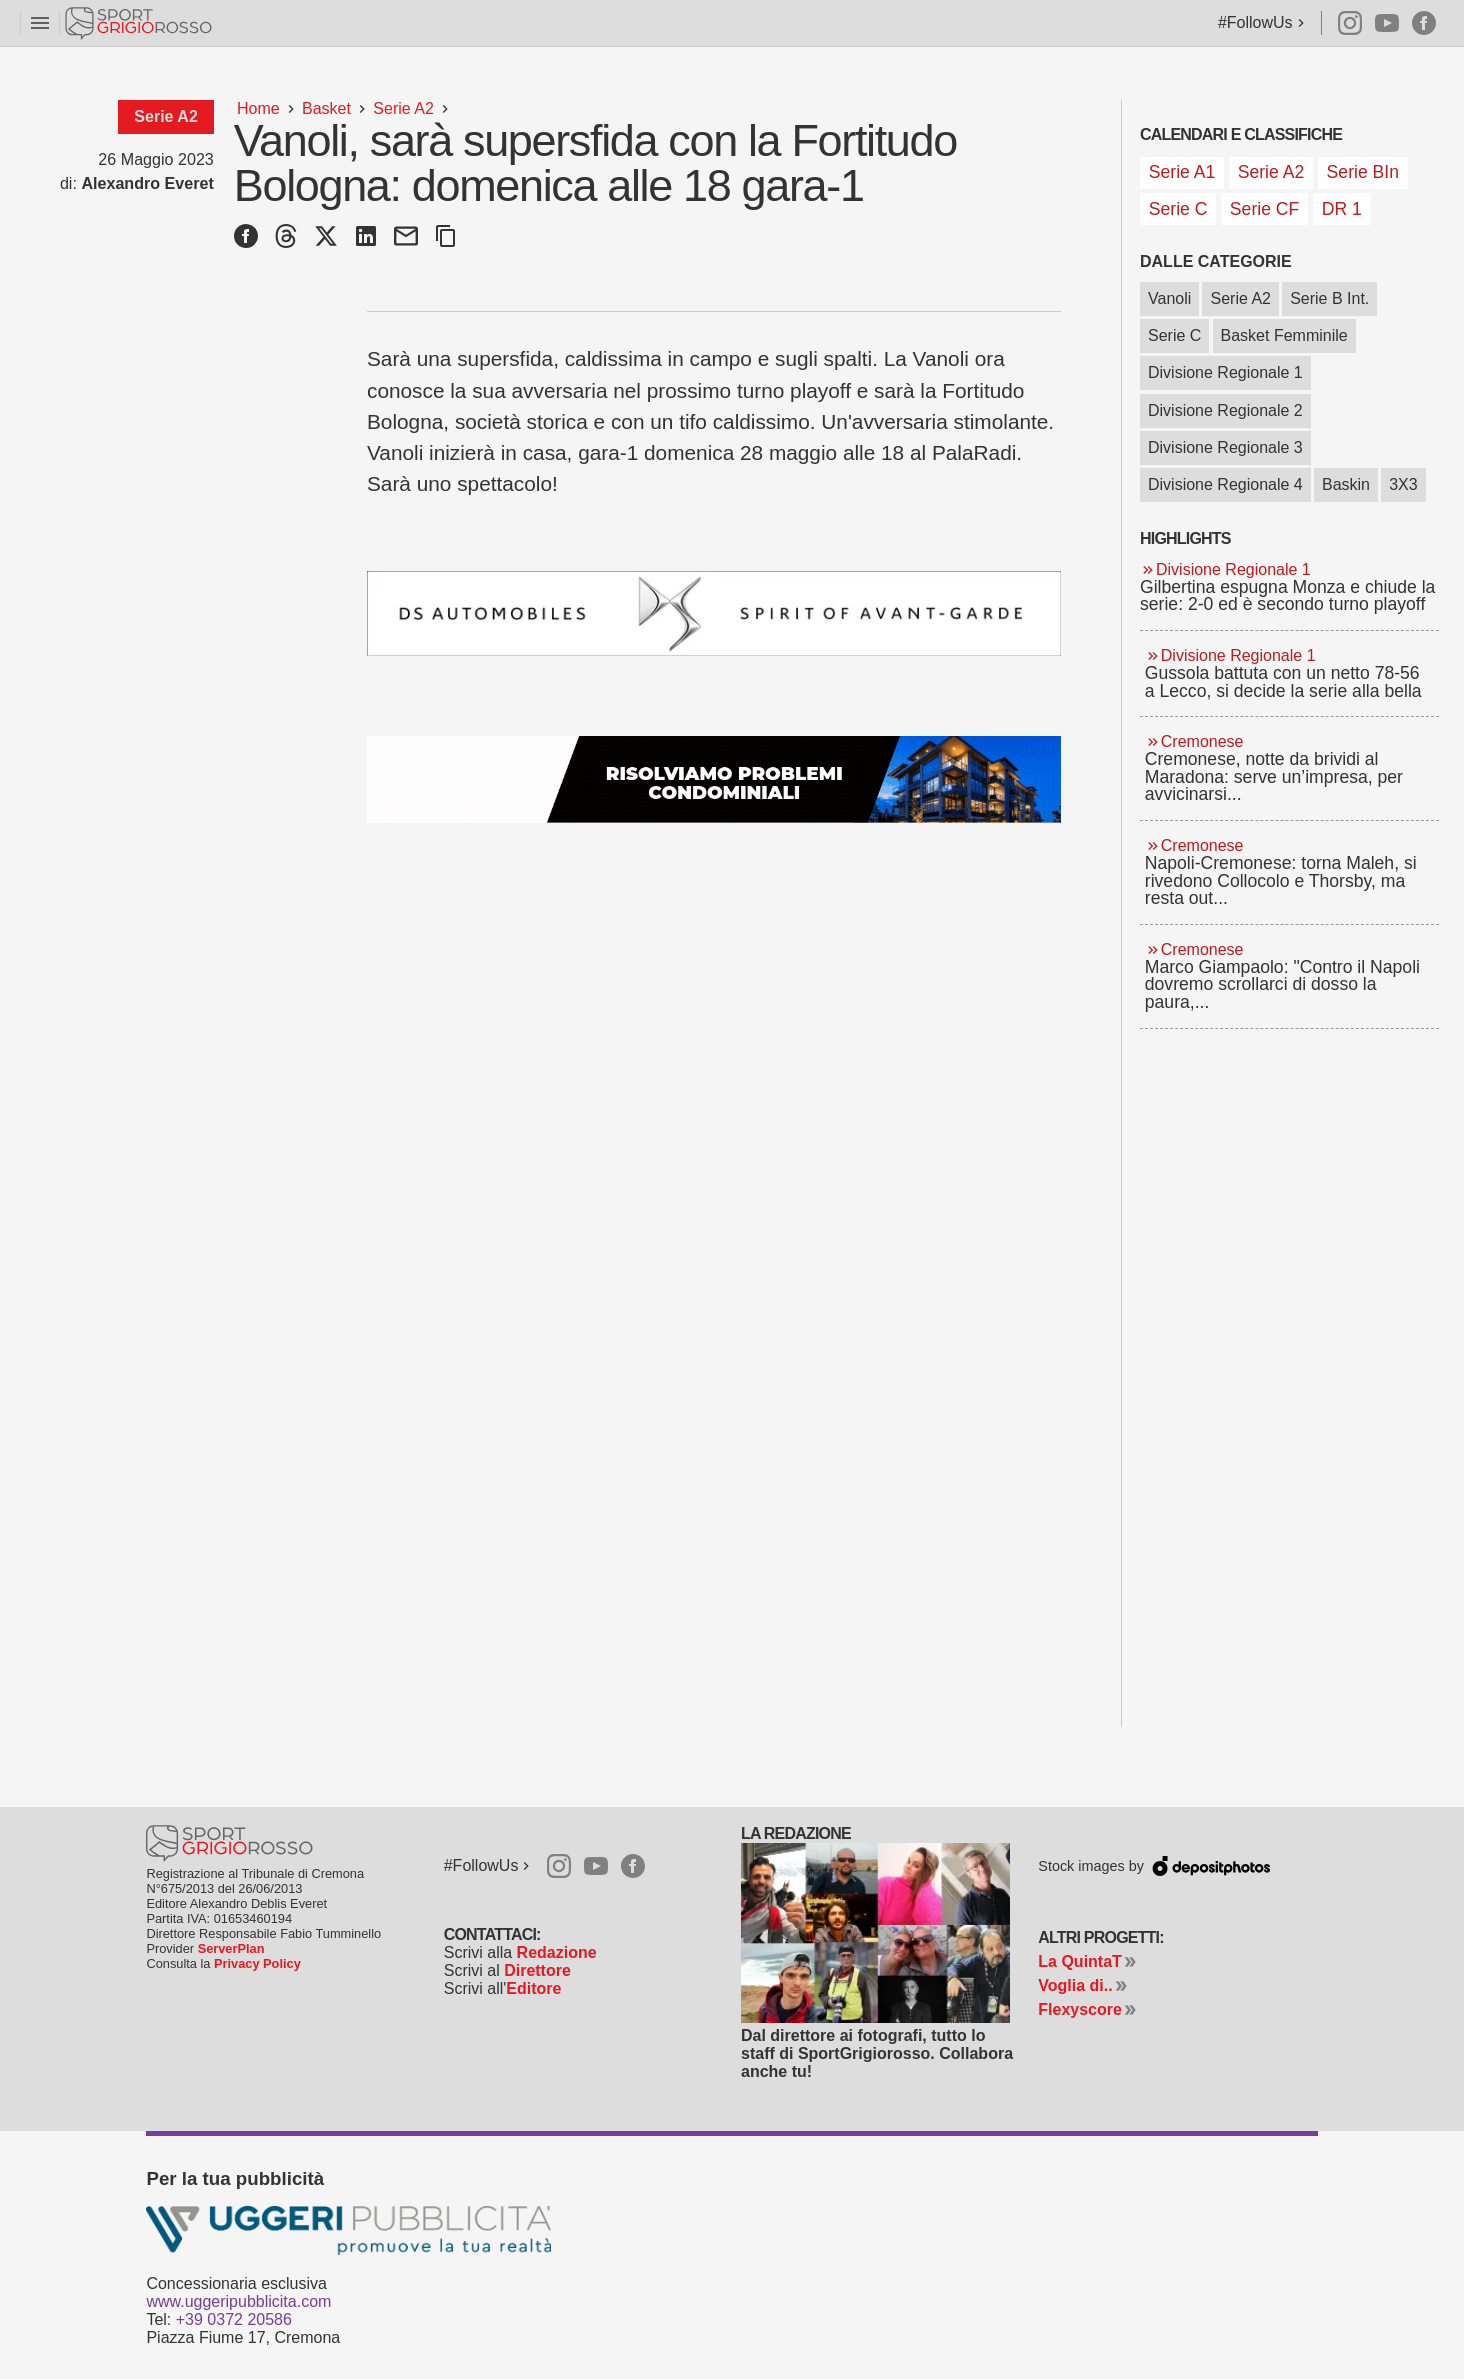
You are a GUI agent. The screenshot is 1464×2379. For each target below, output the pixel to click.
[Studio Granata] (714, 779)
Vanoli (1169, 298)
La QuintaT (1080, 1961)
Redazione (557, 1952)
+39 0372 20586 (234, 2319)
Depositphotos (1208, 1864)
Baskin (1346, 484)
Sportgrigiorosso (140, 23)
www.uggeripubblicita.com (238, 2301)
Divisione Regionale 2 (1225, 410)
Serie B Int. (1329, 298)
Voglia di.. (1075, 1985)
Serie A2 (1240, 298)
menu (40, 23)
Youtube (1387, 23)
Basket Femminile (1284, 335)
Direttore (537, 1970)
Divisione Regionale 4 (1225, 484)
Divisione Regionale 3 (1225, 447)
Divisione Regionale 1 (1225, 372)
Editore (533, 1988)
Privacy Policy (257, 1963)
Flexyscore (1080, 2009)
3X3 (1403, 484)
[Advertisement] (1289, 1349)
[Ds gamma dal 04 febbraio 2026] (714, 614)
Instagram (1341, 23)
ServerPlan (231, 1948)
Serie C (1174, 335)
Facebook (1424, 23)
